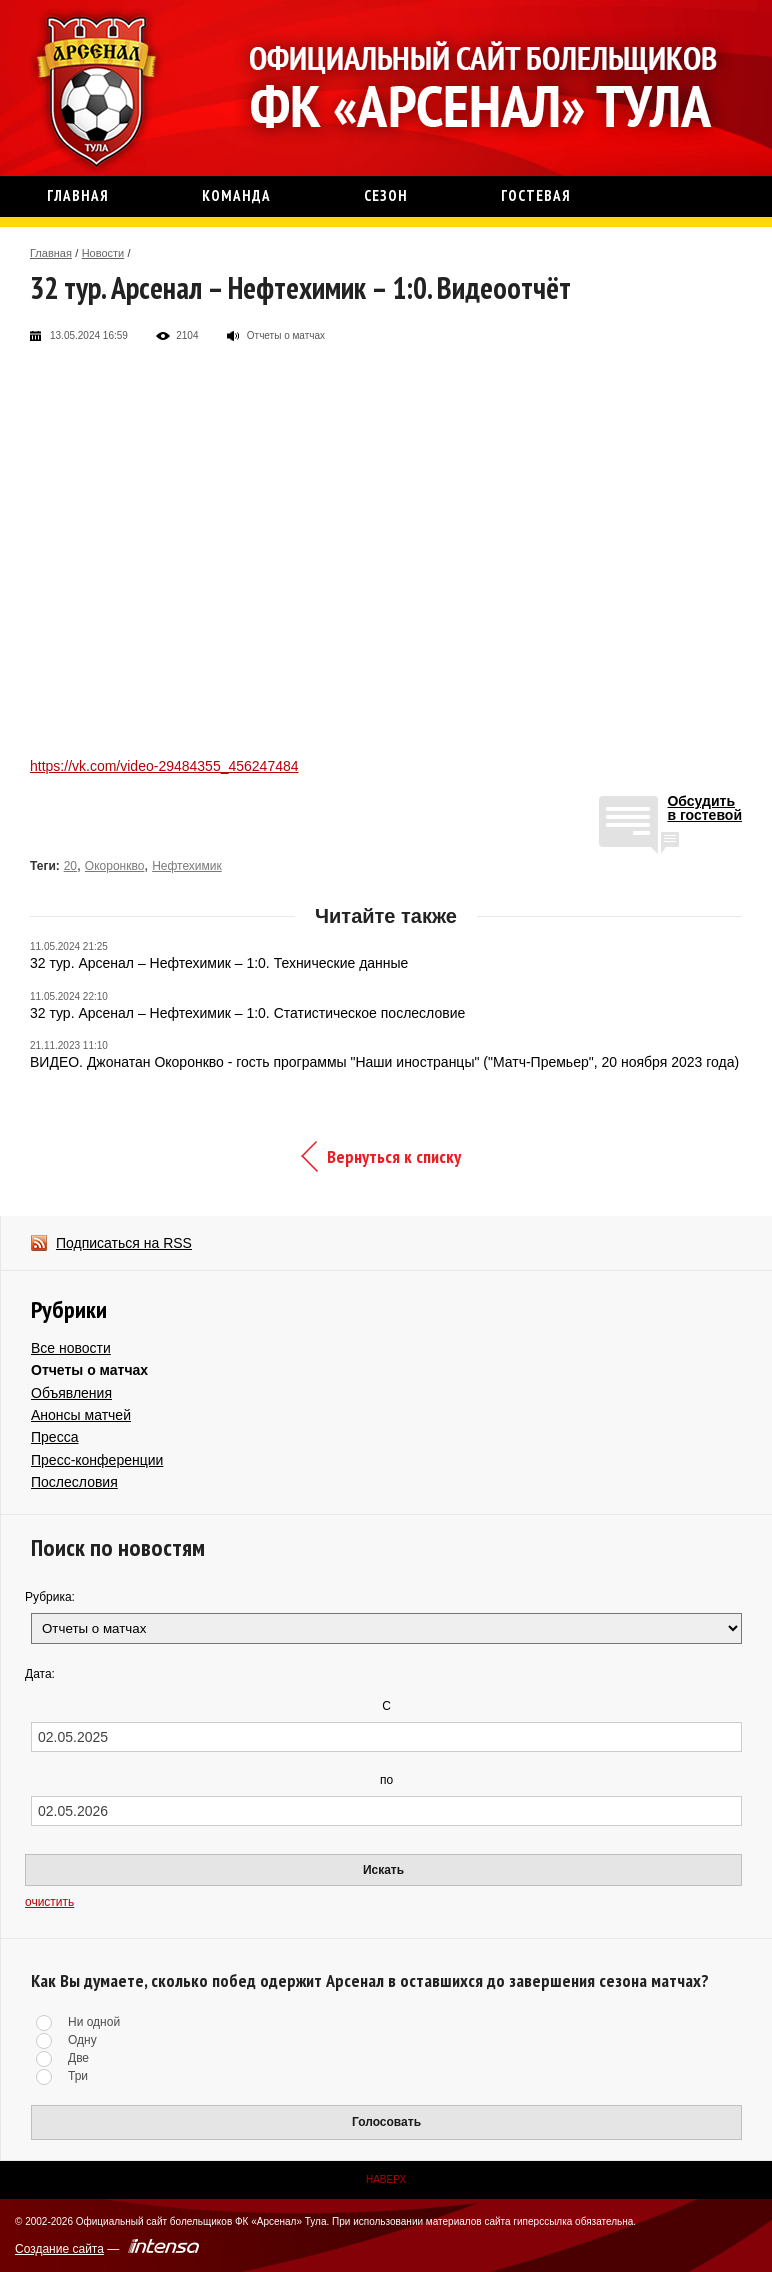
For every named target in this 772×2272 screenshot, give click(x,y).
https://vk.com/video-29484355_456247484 (164, 766)
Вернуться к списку (394, 1156)
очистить (49, 1902)
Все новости (71, 1348)
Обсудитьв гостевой (704, 808)
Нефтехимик (187, 866)
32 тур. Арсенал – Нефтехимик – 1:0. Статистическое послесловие (247, 1013)
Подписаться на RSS (124, 1243)
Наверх (386, 2179)
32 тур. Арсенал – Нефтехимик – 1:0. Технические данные (219, 963)
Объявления (71, 1393)
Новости (103, 253)
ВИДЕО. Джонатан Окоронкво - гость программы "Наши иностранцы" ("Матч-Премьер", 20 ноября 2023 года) (384, 1062)
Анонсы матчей (81, 1415)
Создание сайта (59, 2249)
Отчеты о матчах (89, 1370)
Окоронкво (115, 866)
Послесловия (74, 1482)
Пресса (54, 1437)
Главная (51, 253)
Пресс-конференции (97, 1460)
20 (70, 866)
